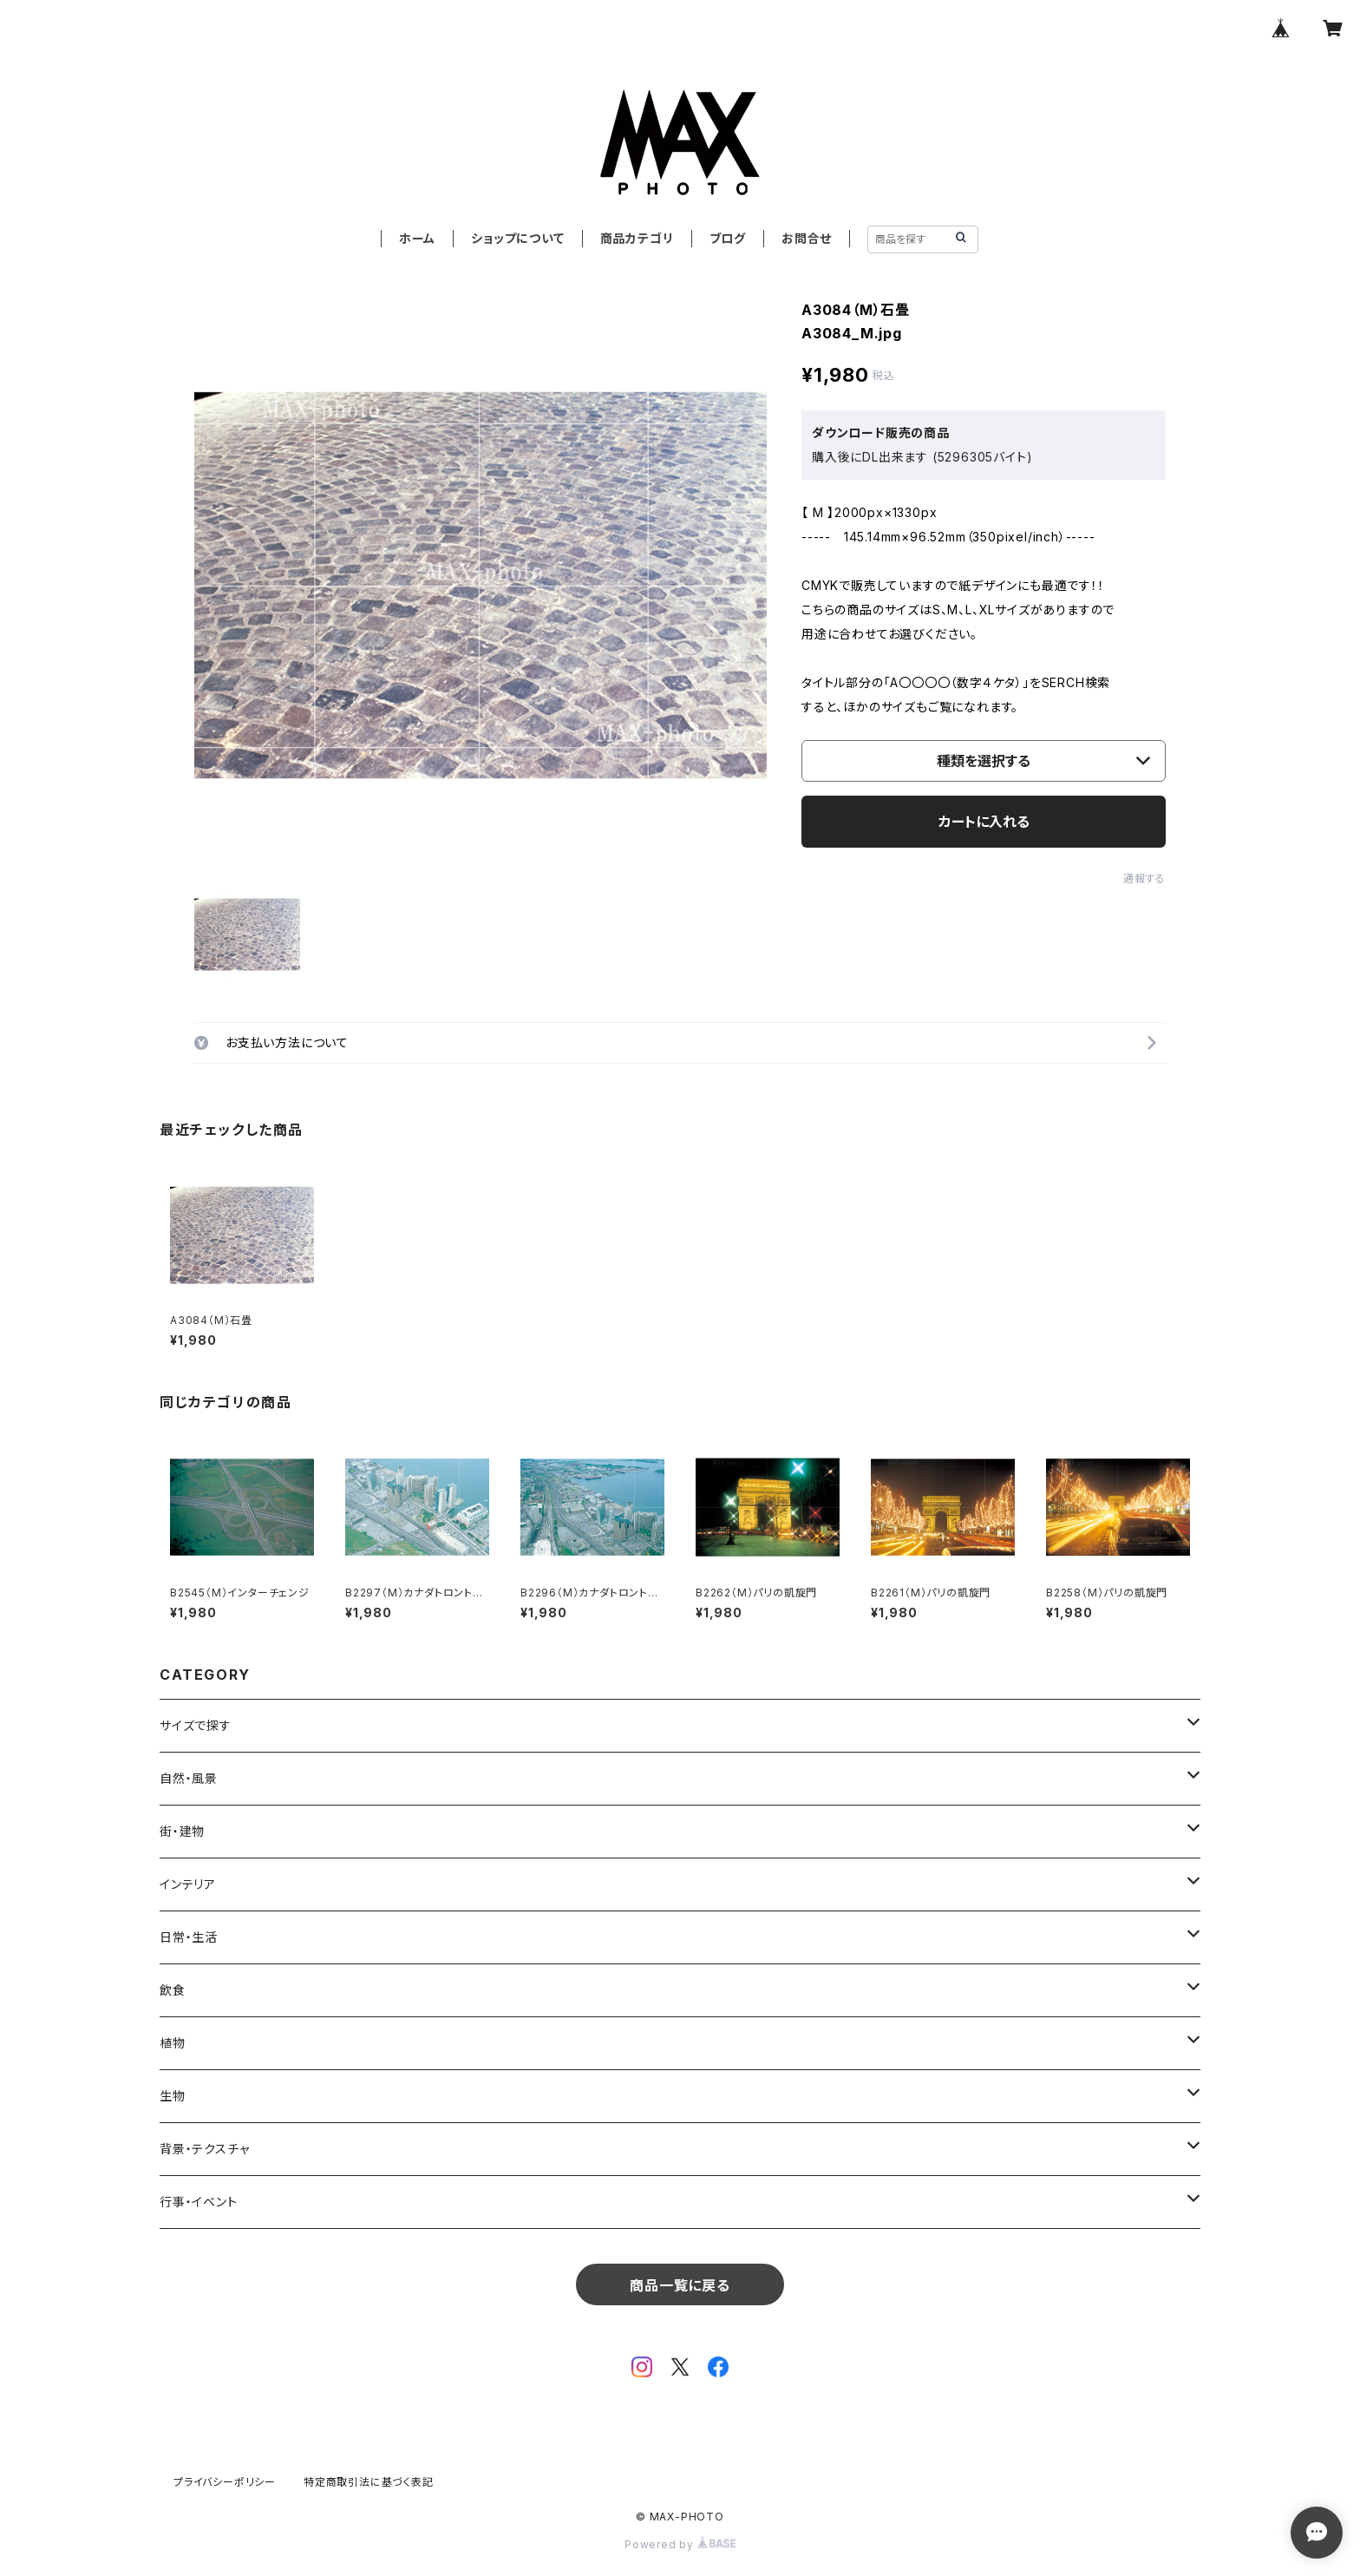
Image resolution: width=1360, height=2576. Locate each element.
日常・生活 (189, 1937)
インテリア (188, 1884)
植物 (173, 2042)
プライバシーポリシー (224, 2481)
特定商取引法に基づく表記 (369, 2481)
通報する (1144, 878)
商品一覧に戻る (680, 2285)
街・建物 (182, 1831)
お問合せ (806, 238)
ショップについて (517, 238)
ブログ (727, 238)
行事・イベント (199, 2201)
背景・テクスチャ (204, 2148)
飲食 (173, 1990)
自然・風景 (189, 1778)
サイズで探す (196, 1725)
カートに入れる (984, 821)
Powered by (680, 2544)
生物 (173, 2095)
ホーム (417, 238)
